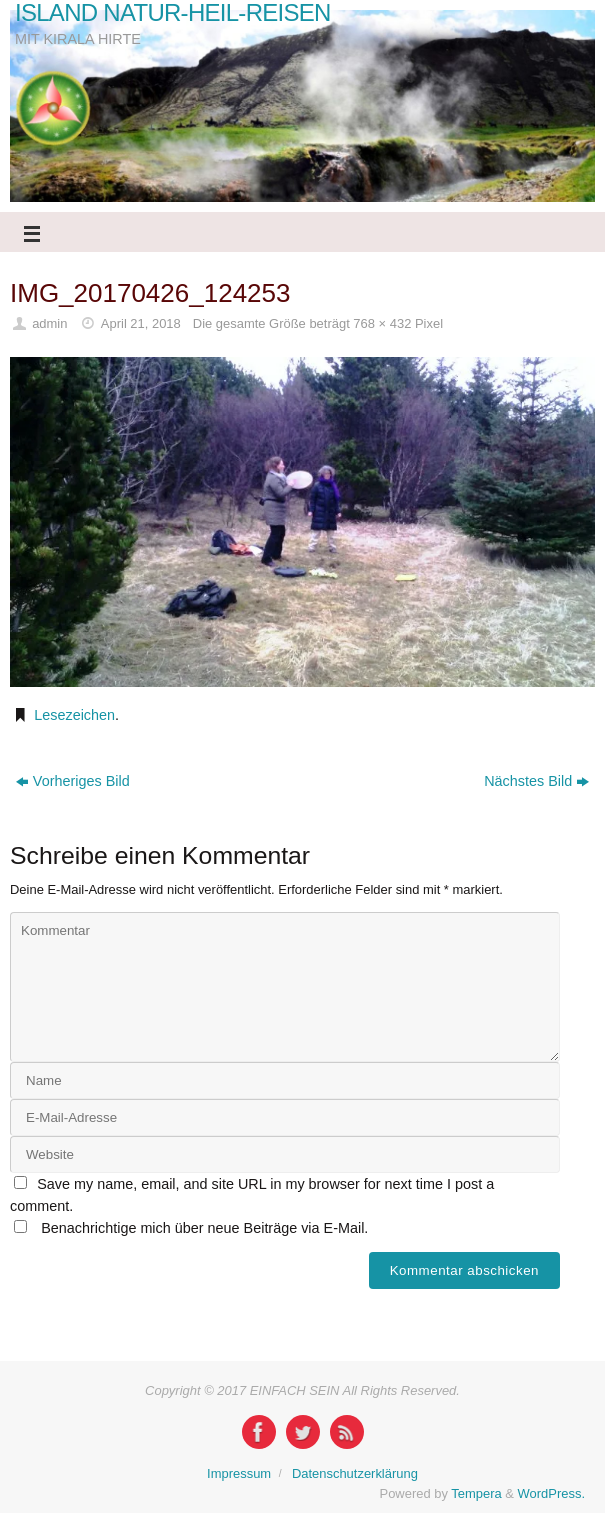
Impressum (239, 1473)
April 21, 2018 (141, 323)
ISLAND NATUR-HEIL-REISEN (173, 13)
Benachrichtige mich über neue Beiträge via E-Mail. (204, 1228)
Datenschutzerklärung (355, 1473)
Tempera (476, 1493)
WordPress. (551, 1493)
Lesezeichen (74, 715)
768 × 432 (382, 323)
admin (49, 323)
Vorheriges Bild (73, 781)
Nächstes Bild (536, 781)
